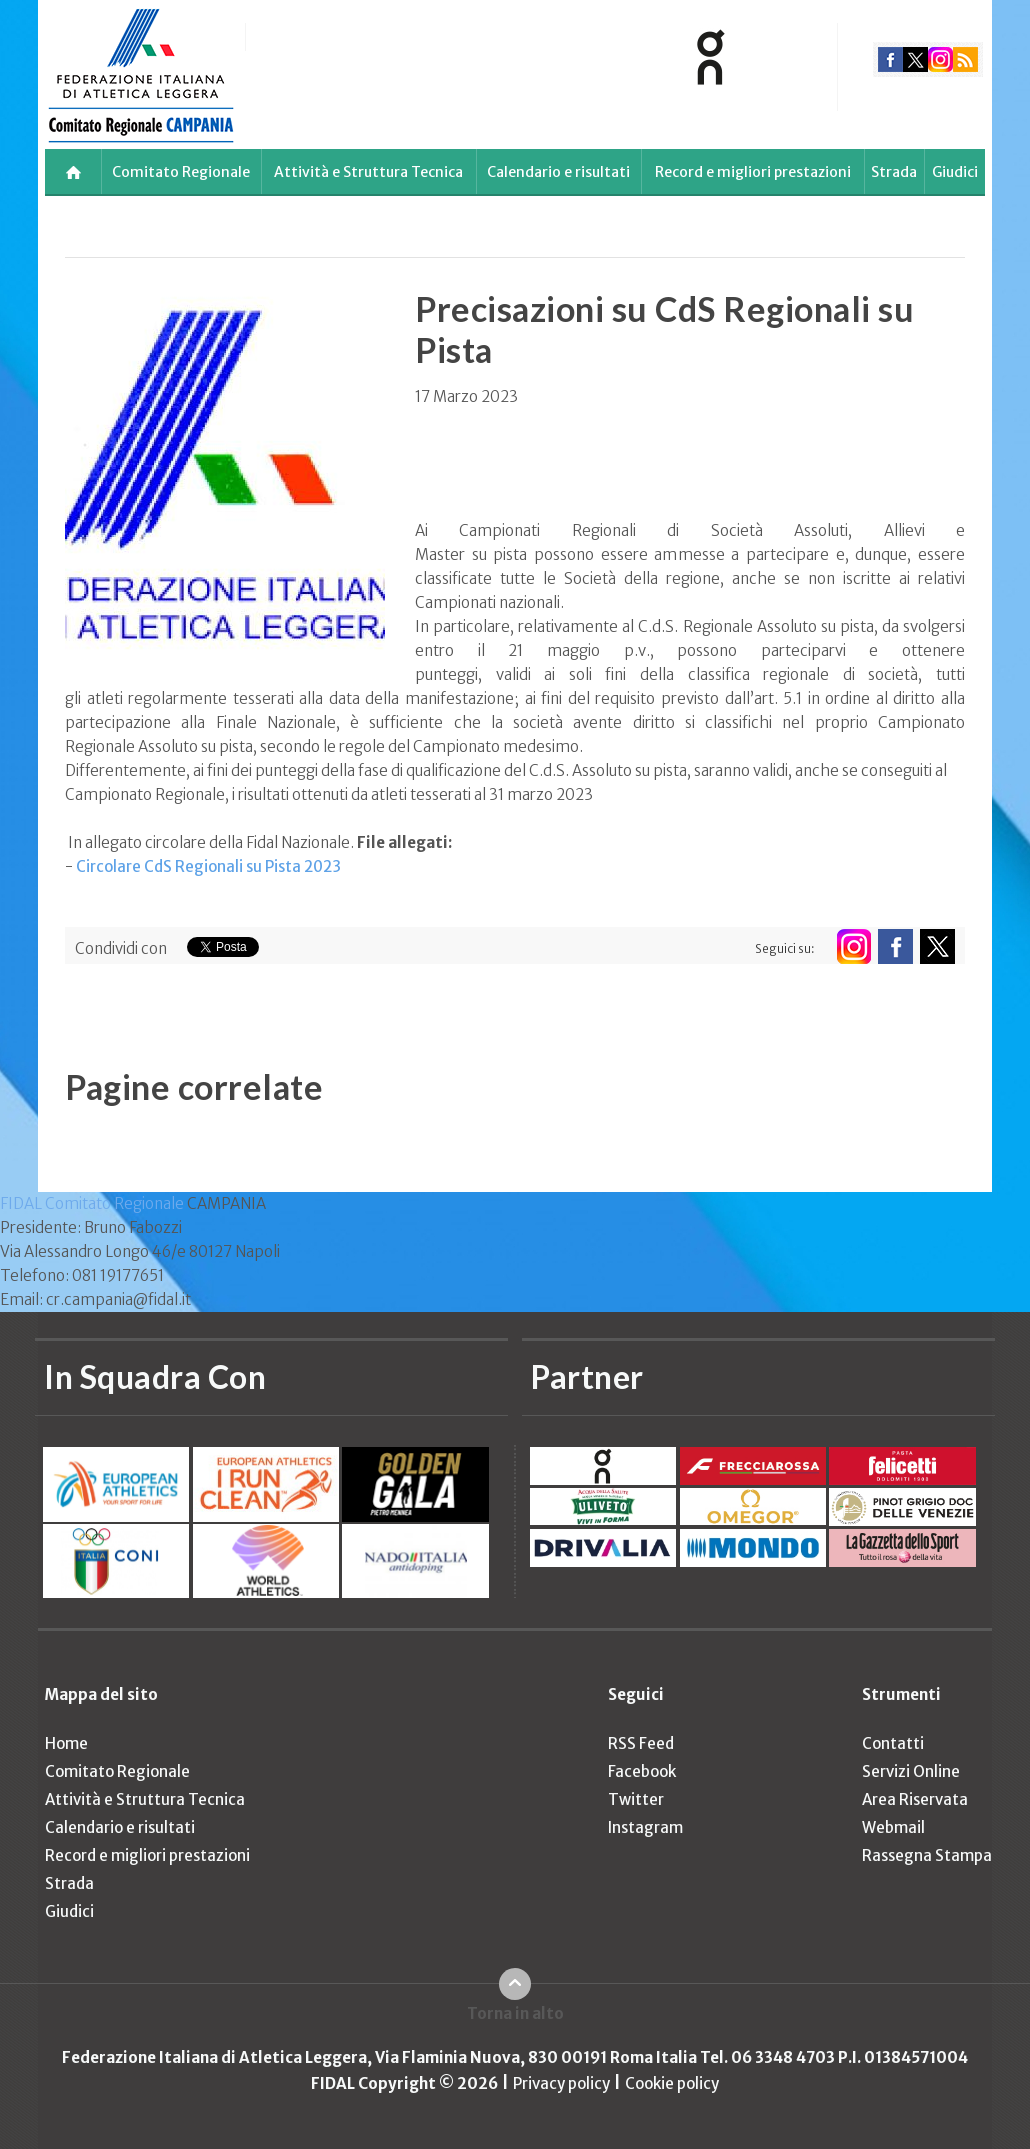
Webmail (893, 1827)
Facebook (642, 1771)
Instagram (645, 1827)
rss (965, 59)
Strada (894, 172)
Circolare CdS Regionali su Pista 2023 (208, 866)
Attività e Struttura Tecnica (368, 172)
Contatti (893, 1743)
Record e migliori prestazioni (753, 172)
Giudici (955, 172)
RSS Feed (641, 1743)
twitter (915, 59)
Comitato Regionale (181, 172)
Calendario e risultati (558, 172)
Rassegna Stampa (927, 1855)
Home (66, 1743)
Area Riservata (915, 1799)
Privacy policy (561, 2083)
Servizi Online (911, 1771)
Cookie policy (672, 2083)
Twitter (636, 1799)
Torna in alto (515, 2013)
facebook (890, 59)
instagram (940, 59)
